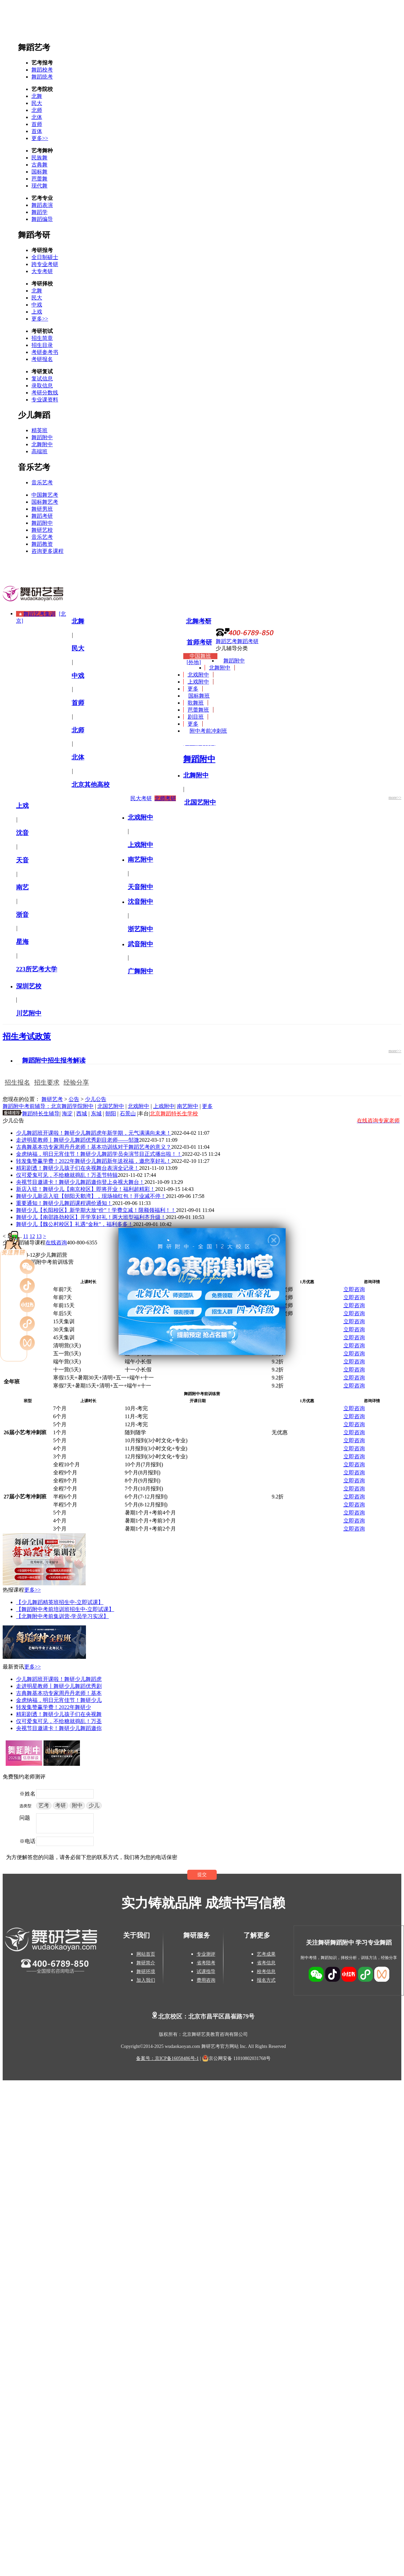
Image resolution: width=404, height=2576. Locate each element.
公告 (74, 1099)
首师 (36, 124)
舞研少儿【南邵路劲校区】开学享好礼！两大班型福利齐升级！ (91, 1217)
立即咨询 (354, 1289)
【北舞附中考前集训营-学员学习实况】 (62, 1616)
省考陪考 (206, 1962)
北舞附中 (42, 444)
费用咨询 (206, 1980)
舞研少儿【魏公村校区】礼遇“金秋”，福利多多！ (74, 1224)
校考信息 (266, 1971)
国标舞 (39, 171)
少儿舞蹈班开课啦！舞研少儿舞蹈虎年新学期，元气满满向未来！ (93, 1133)
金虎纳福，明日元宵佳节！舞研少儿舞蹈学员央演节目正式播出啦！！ (99, 1154)
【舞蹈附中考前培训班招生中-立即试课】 (65, 1609)
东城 (96, 1113)
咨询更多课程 (47, 551)
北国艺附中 (110, 1106)
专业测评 (206, 1954)
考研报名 (42, 359)
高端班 (39, 451)
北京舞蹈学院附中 (72, 1106)
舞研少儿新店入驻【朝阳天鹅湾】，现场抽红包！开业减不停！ (91, 1196)
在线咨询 (56, 1242)
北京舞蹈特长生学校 (174, 1113)
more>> (395, 797)
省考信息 (266, 1962)
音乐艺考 (34, 467)
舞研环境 (145, 1971)
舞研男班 (42, 509)
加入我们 (145, 1980)
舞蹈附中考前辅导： (27, 1106)
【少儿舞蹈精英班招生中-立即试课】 (59, 1602)
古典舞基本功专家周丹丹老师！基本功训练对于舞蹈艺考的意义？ (93, 1147)
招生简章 (42, 338)
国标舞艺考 (44, 502)
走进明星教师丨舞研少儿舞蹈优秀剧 (59, 1686)
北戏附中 (198, 675)
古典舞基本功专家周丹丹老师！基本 (59, 1693)
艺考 (43, 1805)
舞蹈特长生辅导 (41, 1113)
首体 (36, 131)
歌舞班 (196, 703)
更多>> (39, 138)
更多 (193, 689)
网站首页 (145, 1954)
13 (38, 1236)
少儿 (94, 1805)
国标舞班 (199, 696)
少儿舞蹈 (34, 415)
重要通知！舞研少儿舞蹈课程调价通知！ (64, 1203)
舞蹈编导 (42, 219)
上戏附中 (198, 682)
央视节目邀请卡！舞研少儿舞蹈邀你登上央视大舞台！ (80, 1182)
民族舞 (39, 157)
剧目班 (196, 717)
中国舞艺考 (44, 495)
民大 (36, 103)
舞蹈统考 (42, 77)
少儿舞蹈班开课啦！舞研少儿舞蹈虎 (59, 1679)
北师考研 (165, 798)
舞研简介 (145, 1962)
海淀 (67, 1113)
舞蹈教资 (42, 544)
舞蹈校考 (42, 70)
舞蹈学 (39, 212)
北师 (36, 110)
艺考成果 (266, 1954)
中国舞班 (200, 656)
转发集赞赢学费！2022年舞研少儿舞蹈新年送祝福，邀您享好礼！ (93, 1161)
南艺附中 (187, 1106)
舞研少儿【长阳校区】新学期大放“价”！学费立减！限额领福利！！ (96, 1210)
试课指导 (206, 1971)
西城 (81, 1113)
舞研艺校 (42, 530)
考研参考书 (44, 352)
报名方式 (266, 1980)
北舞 (36, 96)
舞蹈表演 (42, 205)
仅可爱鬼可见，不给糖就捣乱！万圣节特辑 (67, 1175)
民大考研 (141, 798)
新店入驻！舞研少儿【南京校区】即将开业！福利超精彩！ (85, 1189)
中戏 (36, 305)
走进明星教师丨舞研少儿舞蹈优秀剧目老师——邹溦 (77, 1140)
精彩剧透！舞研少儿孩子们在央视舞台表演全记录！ (77, 1168)
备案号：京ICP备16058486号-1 (167, 2058)
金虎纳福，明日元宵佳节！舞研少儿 (59, 1700)
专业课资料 (44, 399)
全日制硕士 (44, 257)
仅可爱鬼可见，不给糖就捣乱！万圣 (59, 1721)
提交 (202, 1874)
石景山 (128, 1113)
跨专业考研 (44, 264)
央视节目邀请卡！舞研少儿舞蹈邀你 (59, 1728)
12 (32, 1236)
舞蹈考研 (34, 235)
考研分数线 (44, 392)
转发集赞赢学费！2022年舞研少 (53, 1707)
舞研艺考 (52, 1099)
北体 (36, 117)
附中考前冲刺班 (208, 731)
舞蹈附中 (42, 437)
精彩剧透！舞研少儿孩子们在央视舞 (59, 1714)
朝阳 (110, 1113)
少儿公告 (95, 1099)
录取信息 (42, 385)
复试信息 (42, 378)
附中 (77, 1805)
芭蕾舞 (39, 178)
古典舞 (39, 164)
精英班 (39, 430)
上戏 (36, 312)
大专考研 (42, 271)
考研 (60, 1805)
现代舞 (39, 186)
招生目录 (42, 345)
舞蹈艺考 (34, 47)
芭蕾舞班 (198, 710)
